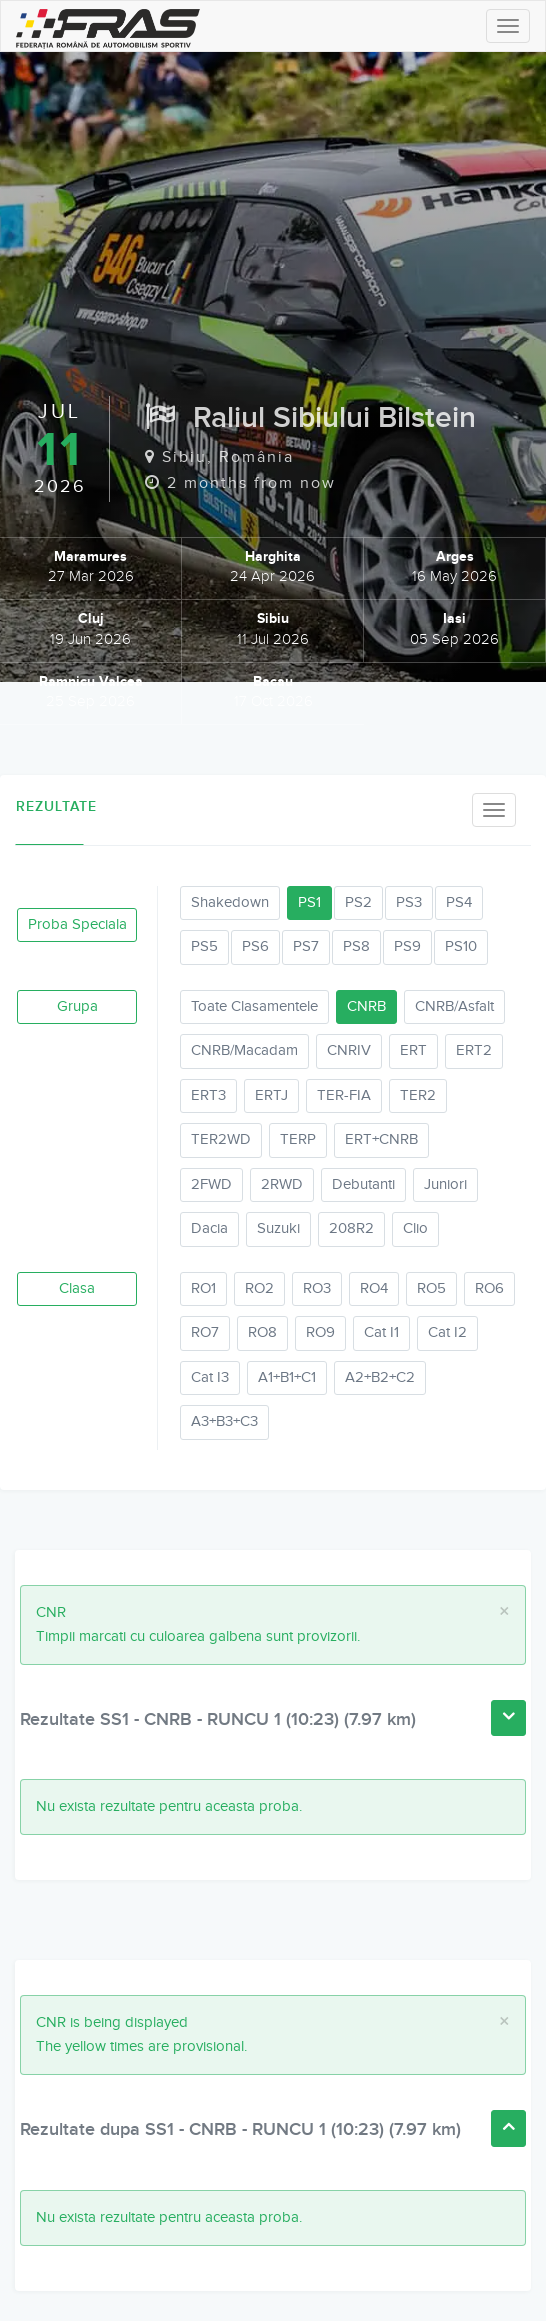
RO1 (203, 1288)
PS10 (461, 946)
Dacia (209, 1228)
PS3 (409, 902)
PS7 (306, 946)
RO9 (320, 1332)
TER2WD (221, 1139)
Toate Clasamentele (254, 1006)
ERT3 (208, 1095)
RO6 (489, 1288)
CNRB (366, 1006)
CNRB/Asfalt (454, 1006)
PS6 (255, 946)
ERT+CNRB (381, 1139)
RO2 (259, 1288)
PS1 (309, 902)
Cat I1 (381, 1332)
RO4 (374, 1288)
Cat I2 (447, 1332)
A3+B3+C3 (224, 1421)
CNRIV (349, 1050)
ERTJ (271, 1095)
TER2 (418, 1095)
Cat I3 (210, 1377)
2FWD (211, 1184)
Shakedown (230, 902)
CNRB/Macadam (244, 1050)
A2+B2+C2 (380, 1377)
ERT (413, 1050)
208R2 (351, 1228)
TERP (298, 1139)
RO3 (317, 1288)
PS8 (356, 946)
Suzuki (278, 1228)
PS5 (204, 946)
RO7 (205, 1332)
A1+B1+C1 (287, 1377)
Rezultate (50, 806)
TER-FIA (344, 1095)
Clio (415, 1228)
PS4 (459, 902)
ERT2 (474, 1050)
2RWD (282, 1184)
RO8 (262, 1332)
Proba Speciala (77, 924)
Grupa (77, 1006)
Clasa (77, 1288)
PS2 (358, 902)
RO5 (431, 1288)
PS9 (407, 946)
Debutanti (363, 1184)
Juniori (445, 1184)
